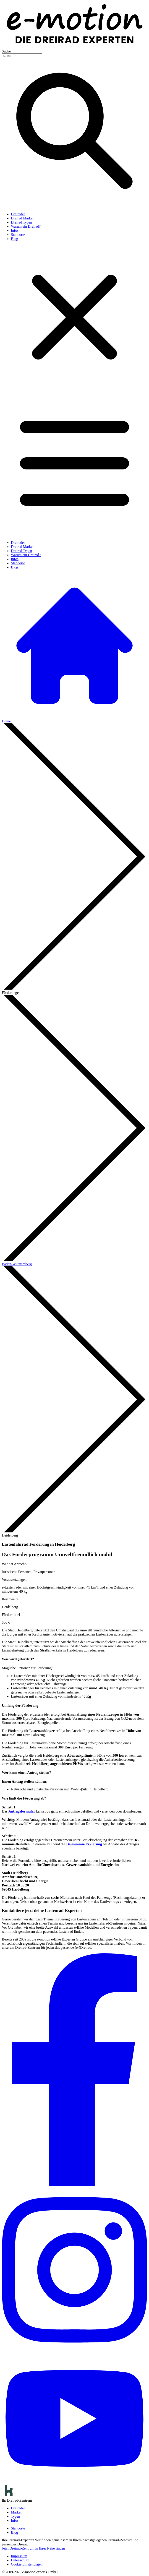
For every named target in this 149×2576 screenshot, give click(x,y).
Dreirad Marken (22, 218)
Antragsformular (21, 1811)
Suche (6, 51)
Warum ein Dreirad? (26, 226)
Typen (15, 2516)
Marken (16, 2512)
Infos (14, 230)
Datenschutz (20, 2560)
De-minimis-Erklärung (84, 1844)
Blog (14, 239)
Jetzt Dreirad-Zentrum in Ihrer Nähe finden (33, 2548)
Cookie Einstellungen (26, 2564)
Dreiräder (18, 214)
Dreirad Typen (21, 222)
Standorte (18, 235)
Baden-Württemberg (17, 1264)
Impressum (19, 2556)
